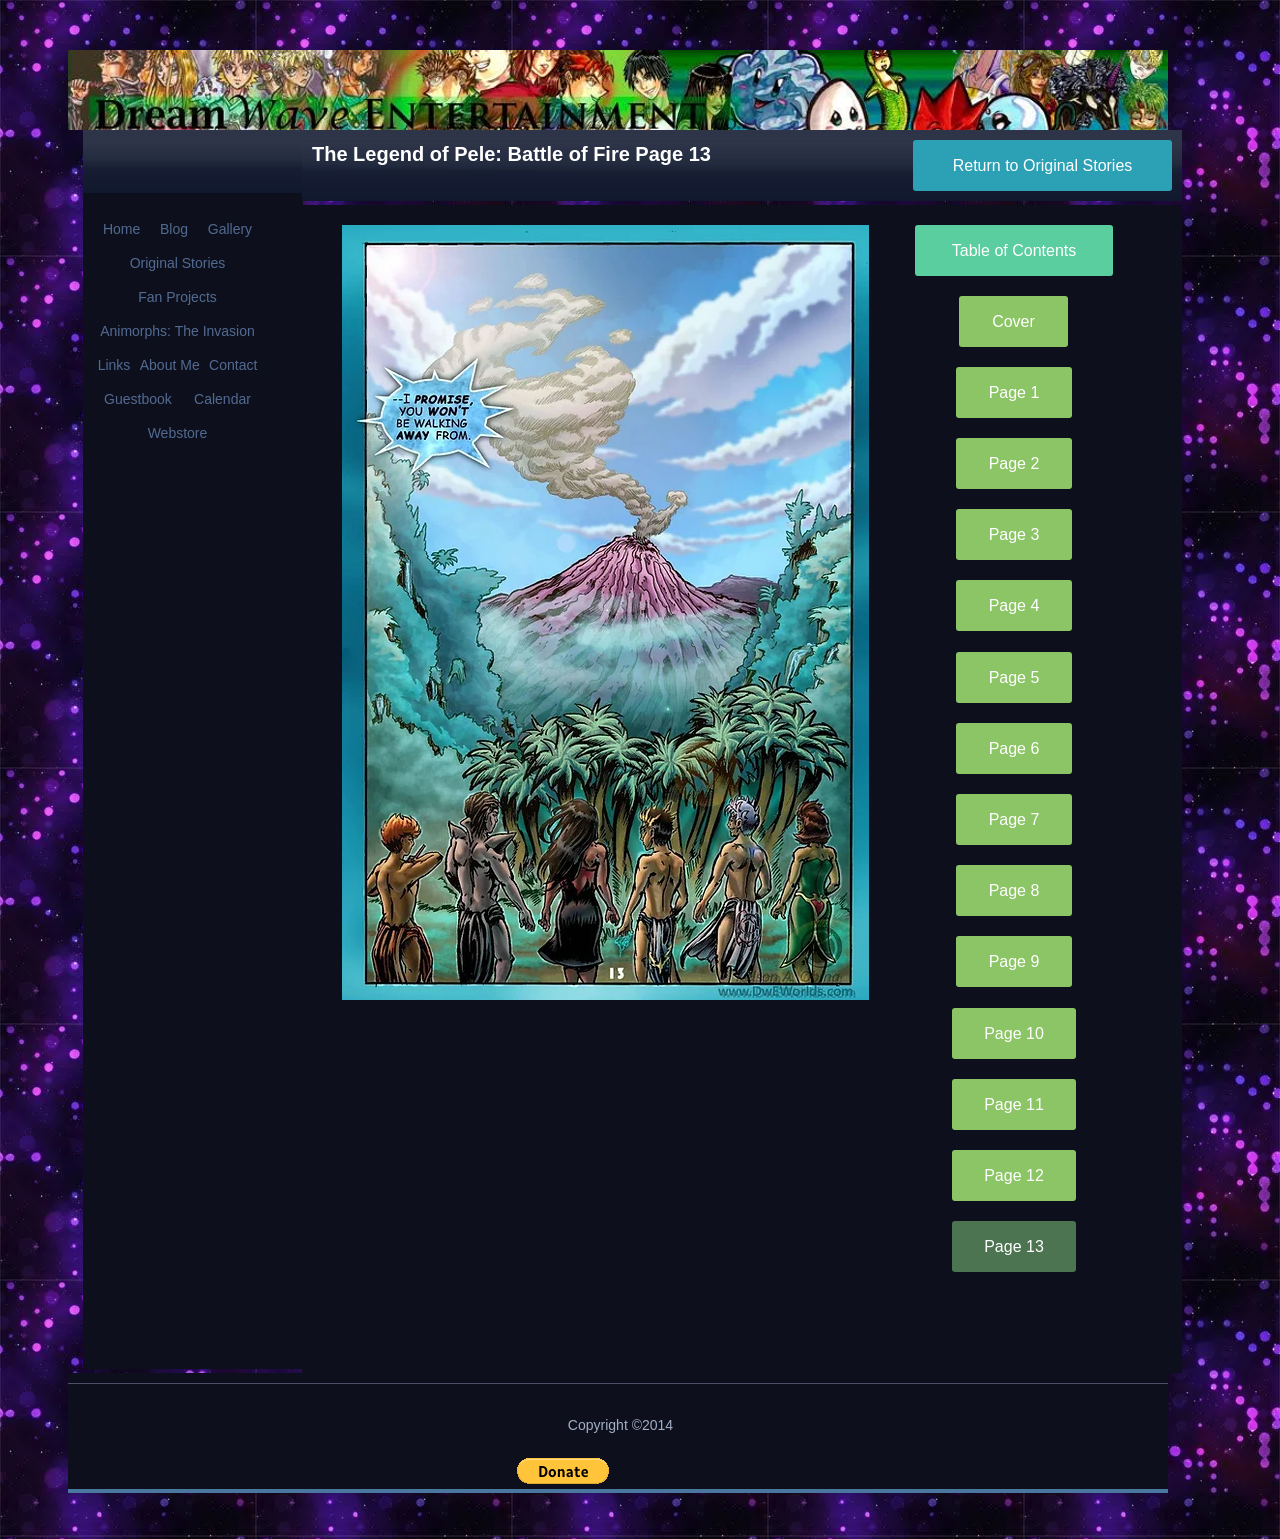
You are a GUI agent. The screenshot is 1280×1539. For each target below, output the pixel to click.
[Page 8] (1014, 890)
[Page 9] (1014, 961)
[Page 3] (1014, 534)
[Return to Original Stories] (1042, 165)
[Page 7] (1014, 819)
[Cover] (1013, 321)
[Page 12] (1014, 1175)
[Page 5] (1014, 677)
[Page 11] (1014, 1104)
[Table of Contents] (1014, 250)
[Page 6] (1014, 748)
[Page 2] (1014, 463)
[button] (563, 1471)
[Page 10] (1014, 1033)
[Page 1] (1014, 392)
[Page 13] (1014, 1246)
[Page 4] (1014, 605)
